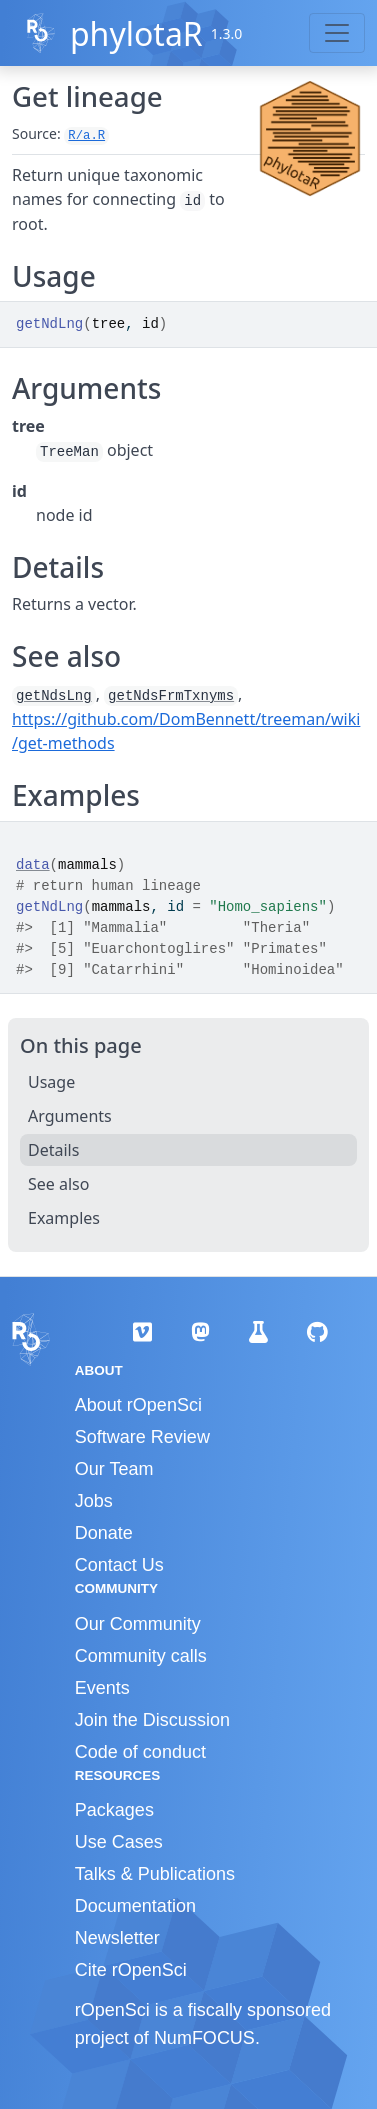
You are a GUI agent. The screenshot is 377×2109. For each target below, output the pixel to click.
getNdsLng (54, 696)
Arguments (70, 1116)
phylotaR (136, 33)
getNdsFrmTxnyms (171, 696)
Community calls (141, 1656)
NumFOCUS (204, 2038)
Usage (51, 1082)
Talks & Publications (155, 1874)
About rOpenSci (138, 1405)
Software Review (142, 1437)
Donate (104, 1533)
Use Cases (119, 1842)
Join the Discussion (152, 1720)
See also (58, 1184)
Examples (64, 1218)
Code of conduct (140, 1752)
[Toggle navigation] (337, 33)
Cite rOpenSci (131, 1970)
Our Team (114, 1469)
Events (102, 1688)
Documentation (135, 1906)
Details (53, 1150)
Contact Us (119, 1565)
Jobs (94, 1501)
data (33, 865)
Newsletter (117, 1938)
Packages (114, 1810)
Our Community (138, 1624)
